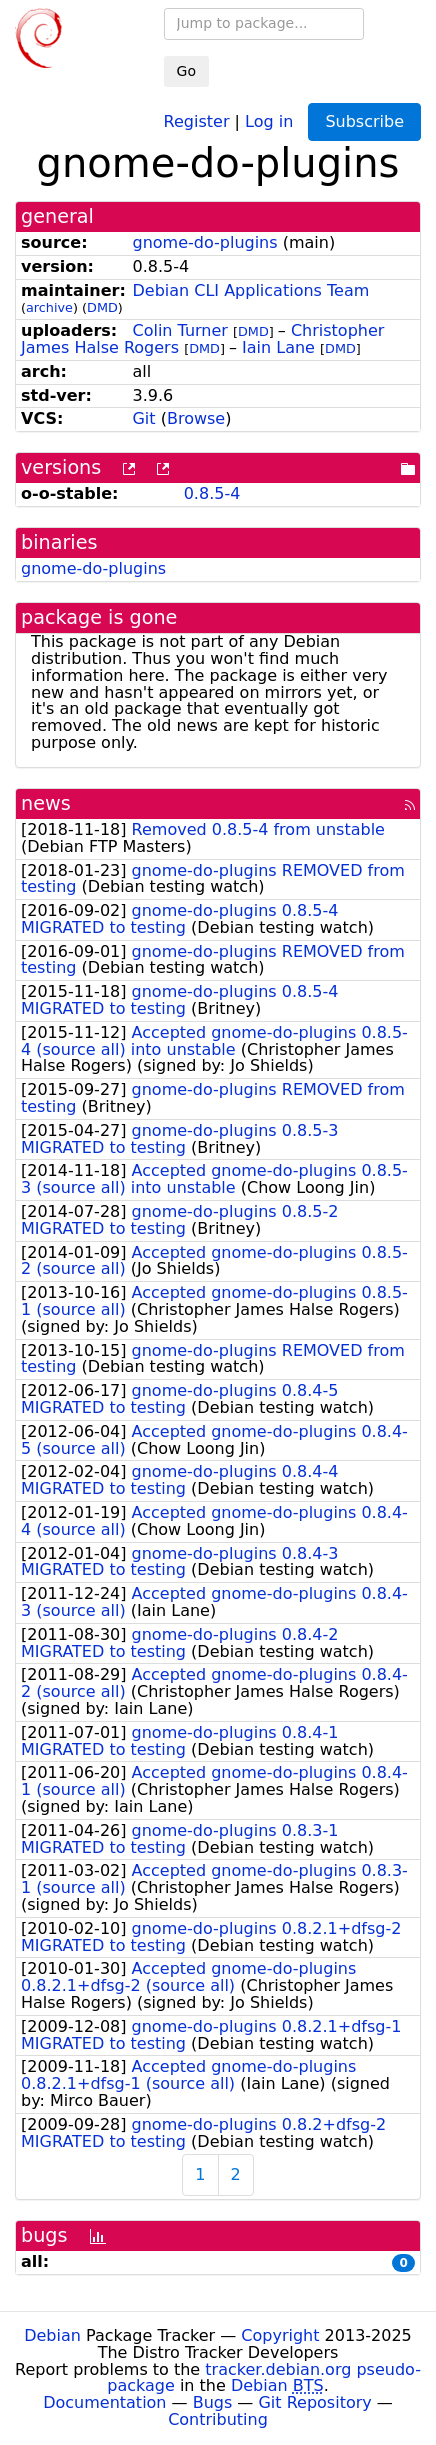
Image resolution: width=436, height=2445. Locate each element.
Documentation (104, 2402)
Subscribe (364, 121)
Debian (52, 2335)
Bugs (213, 2402)
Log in (269, 120)
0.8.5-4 (212, 493)
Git (143, 418)
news (46, 803)
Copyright (280, 2335)
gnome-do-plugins (204, 242)
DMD (102, 307)
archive (49, 307)
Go (186, 71)
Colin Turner (179, 330)
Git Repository (314, 2402)
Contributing (218, 2419)
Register (197, 120)
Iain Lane (278, 347)
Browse (196, 418)
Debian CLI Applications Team (250, 290)
